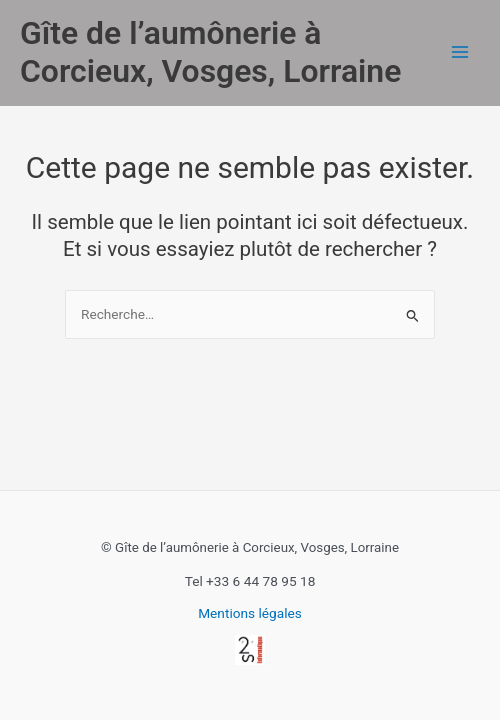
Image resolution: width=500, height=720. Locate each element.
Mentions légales (250, 613)
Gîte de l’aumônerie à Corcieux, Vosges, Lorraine (210, 52)
